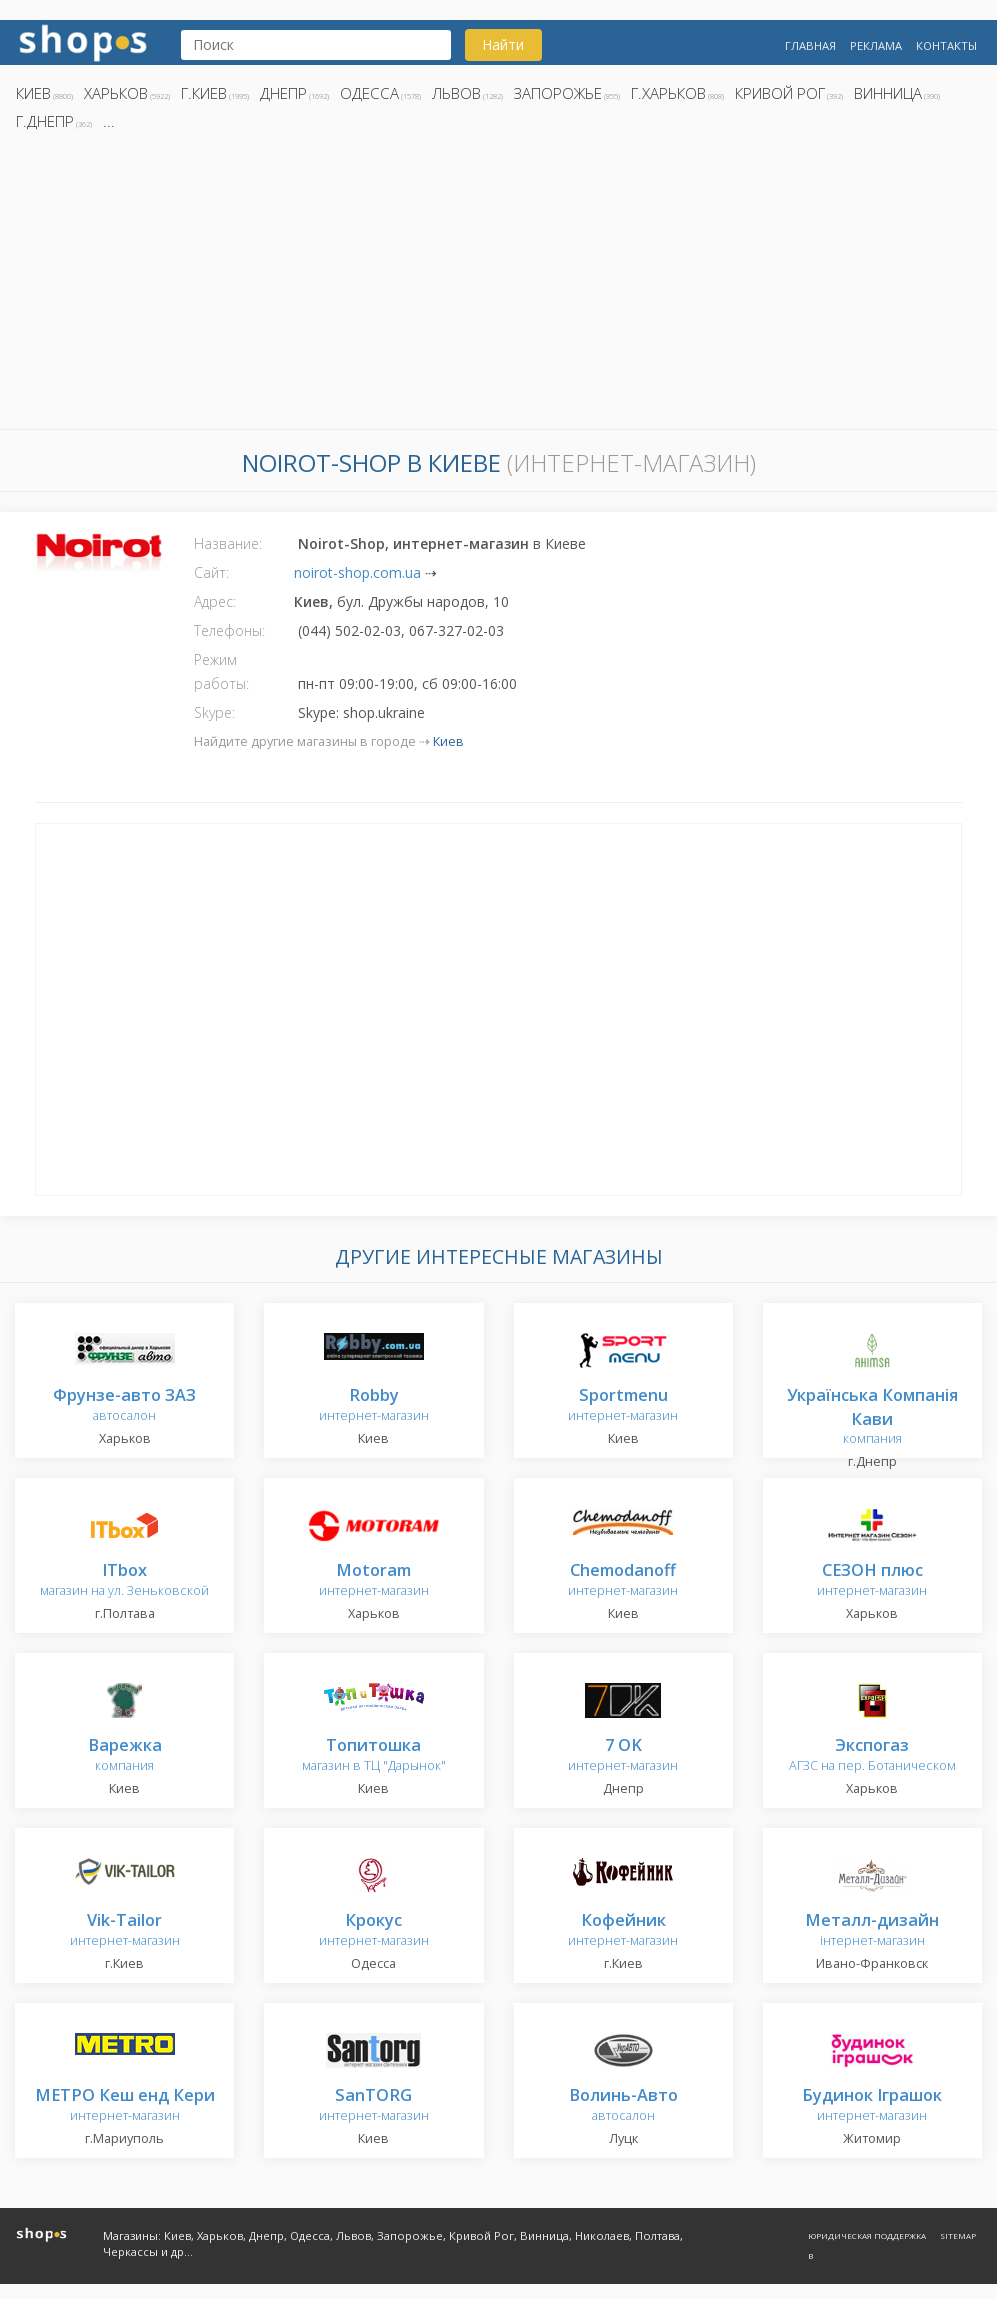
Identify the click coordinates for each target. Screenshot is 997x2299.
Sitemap (958, 2235)
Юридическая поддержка (867, 2235)
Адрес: (215, 601)
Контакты (946, 45)
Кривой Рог (780, 93)
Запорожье (558, 93)
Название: (228, 543)
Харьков (116, 93)
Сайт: (211, 572)
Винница (888, 93)
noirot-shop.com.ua (357, 572)
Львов (456, 93)
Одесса (369, 93)
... (109, 121)
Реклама (876, 45)
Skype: (214, 712)
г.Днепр (45, 121)
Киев (33, 93)
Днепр (283, 93)
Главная (810, 45)
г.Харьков (668, 93)
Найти (503, 44)
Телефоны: (229, 630)
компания (872, 1417)
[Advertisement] (498, 286)
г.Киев (204, 93)
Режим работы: (221, 671)
